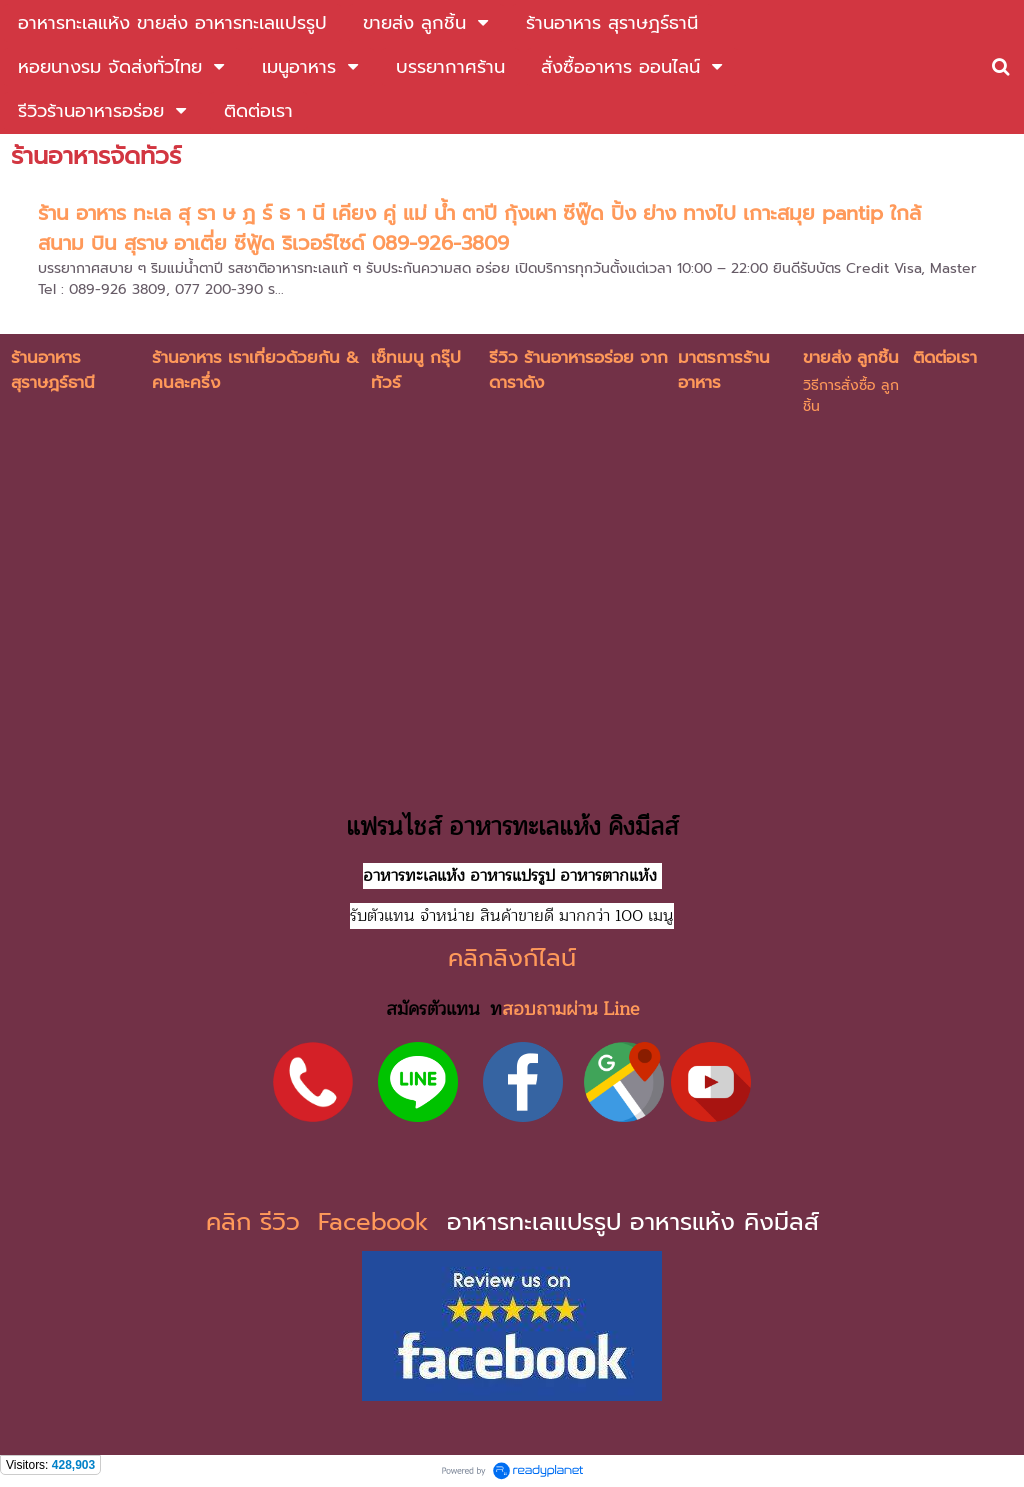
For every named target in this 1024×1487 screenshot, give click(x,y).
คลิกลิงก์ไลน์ (512, 958)
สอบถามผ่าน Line (570, 1009)
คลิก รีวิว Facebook (322, 1222)
